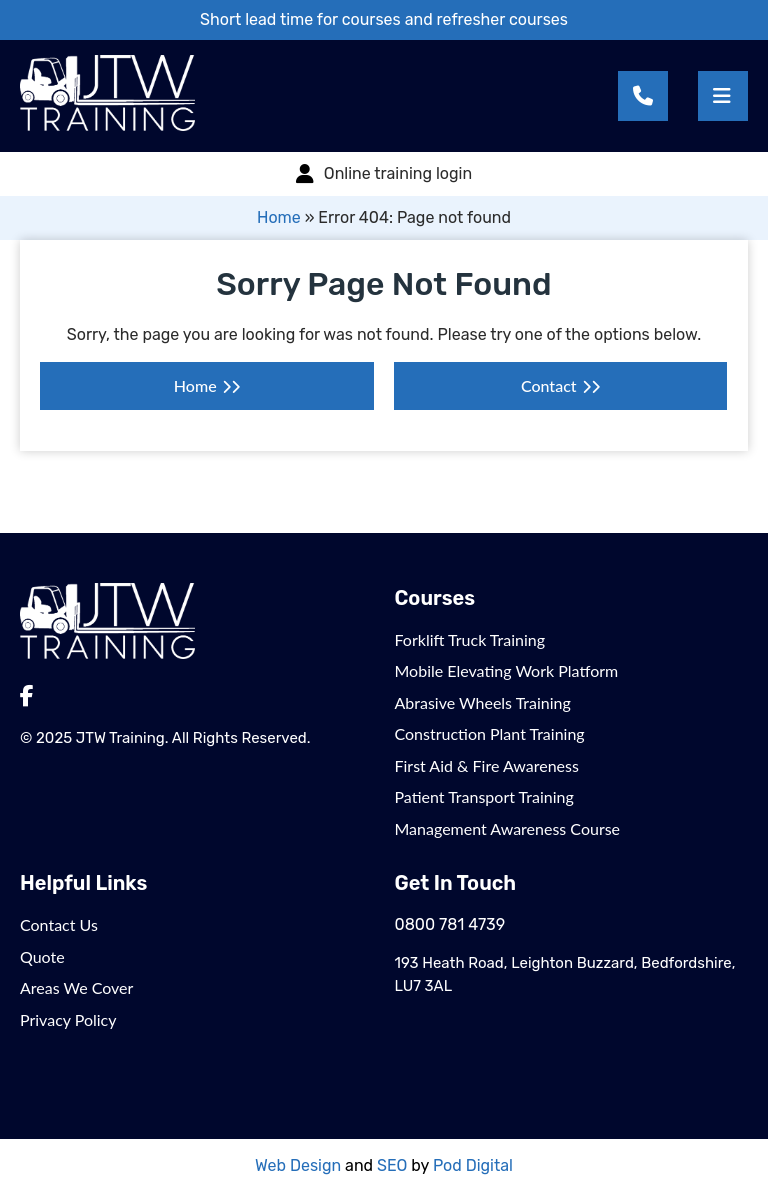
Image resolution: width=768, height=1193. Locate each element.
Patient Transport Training (484, 796)
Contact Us (59, 924)
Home (279, 217)
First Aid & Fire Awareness (487, 765)
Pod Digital (473, 1165)
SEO (392, 1165)
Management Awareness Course (508, 828)
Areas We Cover (76, 987)
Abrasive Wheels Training (483, 702)
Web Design (298, 1165)
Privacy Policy (68, 1019)
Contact (549, 385)
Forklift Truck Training (470, 639)
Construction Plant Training (490, 733)
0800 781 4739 (450, 924)
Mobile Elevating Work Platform (507, 670)
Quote (42, 956)
